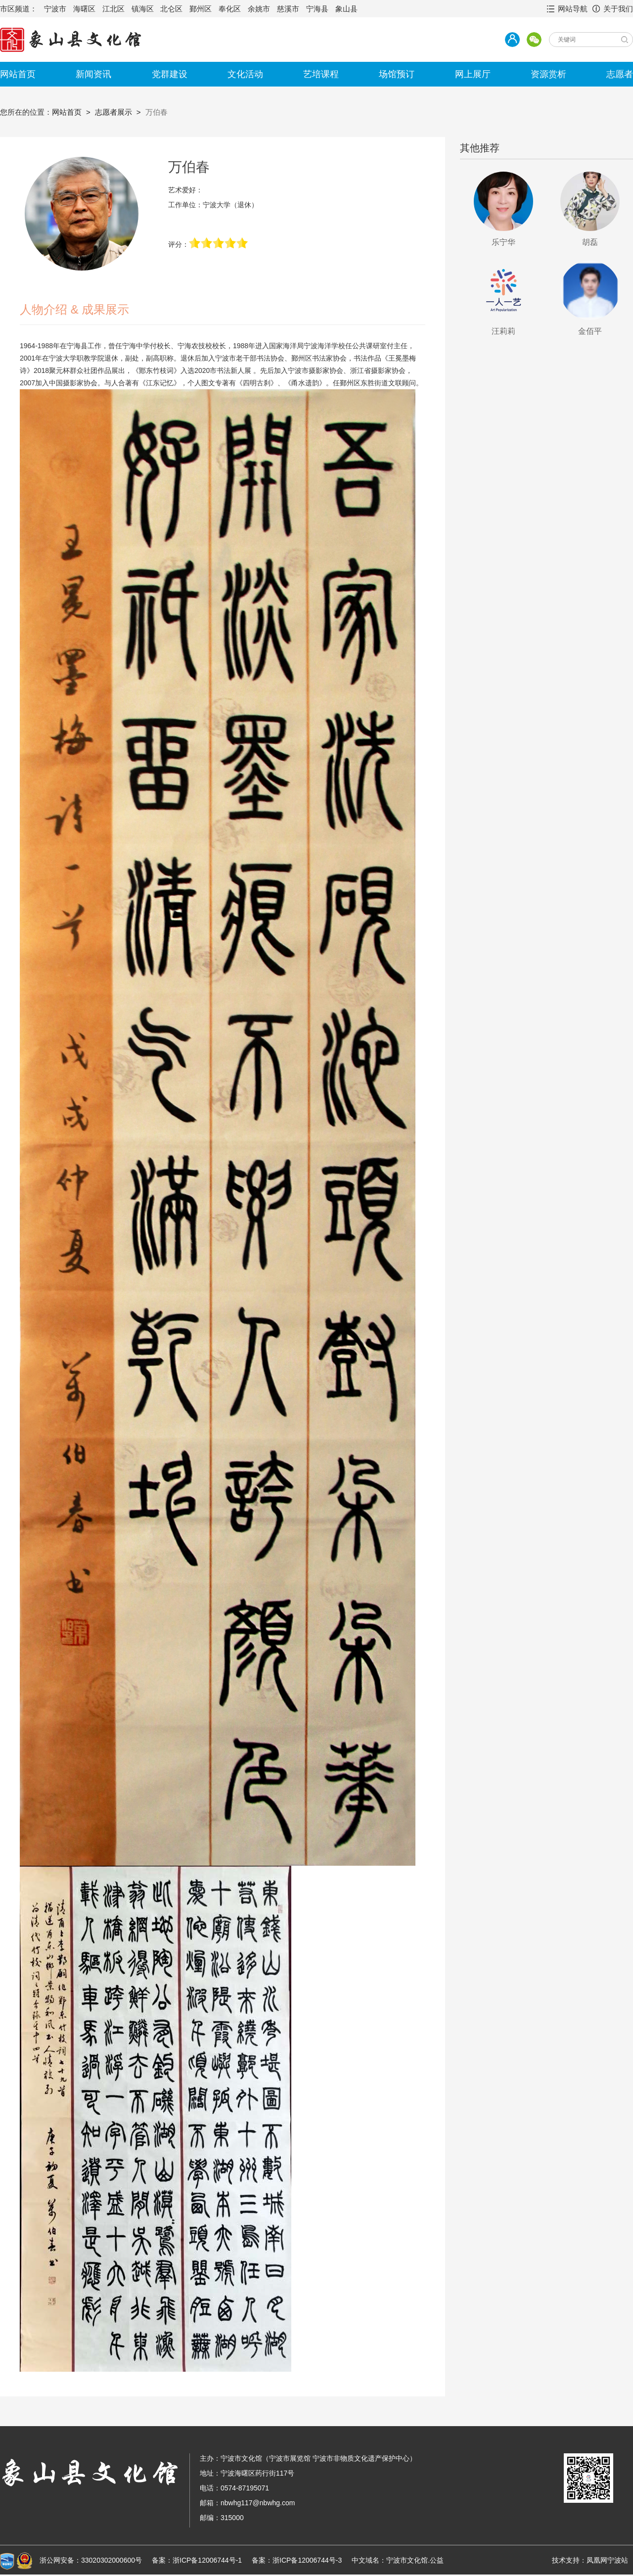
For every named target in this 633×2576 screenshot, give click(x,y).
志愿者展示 (113, 112)
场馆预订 (396, 74)
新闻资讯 (93, 74)
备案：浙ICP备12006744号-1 (197, 2560)
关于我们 (618, 8)
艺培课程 (321, 74)
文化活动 (245, 74)
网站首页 (18, 74)
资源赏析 (548, 74)
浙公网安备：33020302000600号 (91, 2560)
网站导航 (573, 8)
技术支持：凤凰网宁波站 (590, 2560)
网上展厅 (473, 74)
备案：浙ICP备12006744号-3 (297, 2560)
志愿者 (619, 74)
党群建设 (169, 74)
